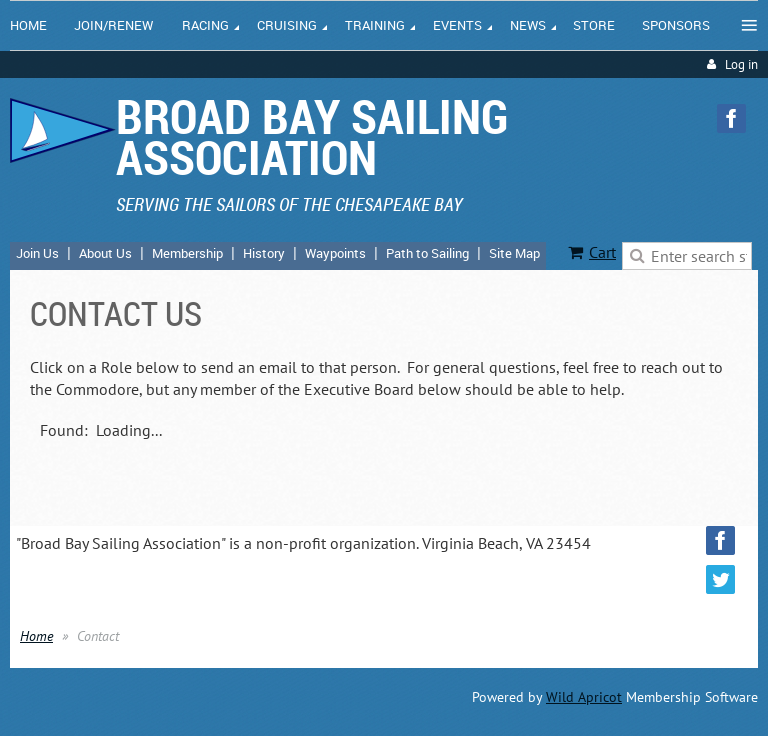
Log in (741, 64)
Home (36, 636)
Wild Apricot (584, 697)
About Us (105, 253)
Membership (187, 253)
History (264, 253)
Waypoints (335, 253)
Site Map (514, 253)
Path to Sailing (427, 253)
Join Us (37, 253)
